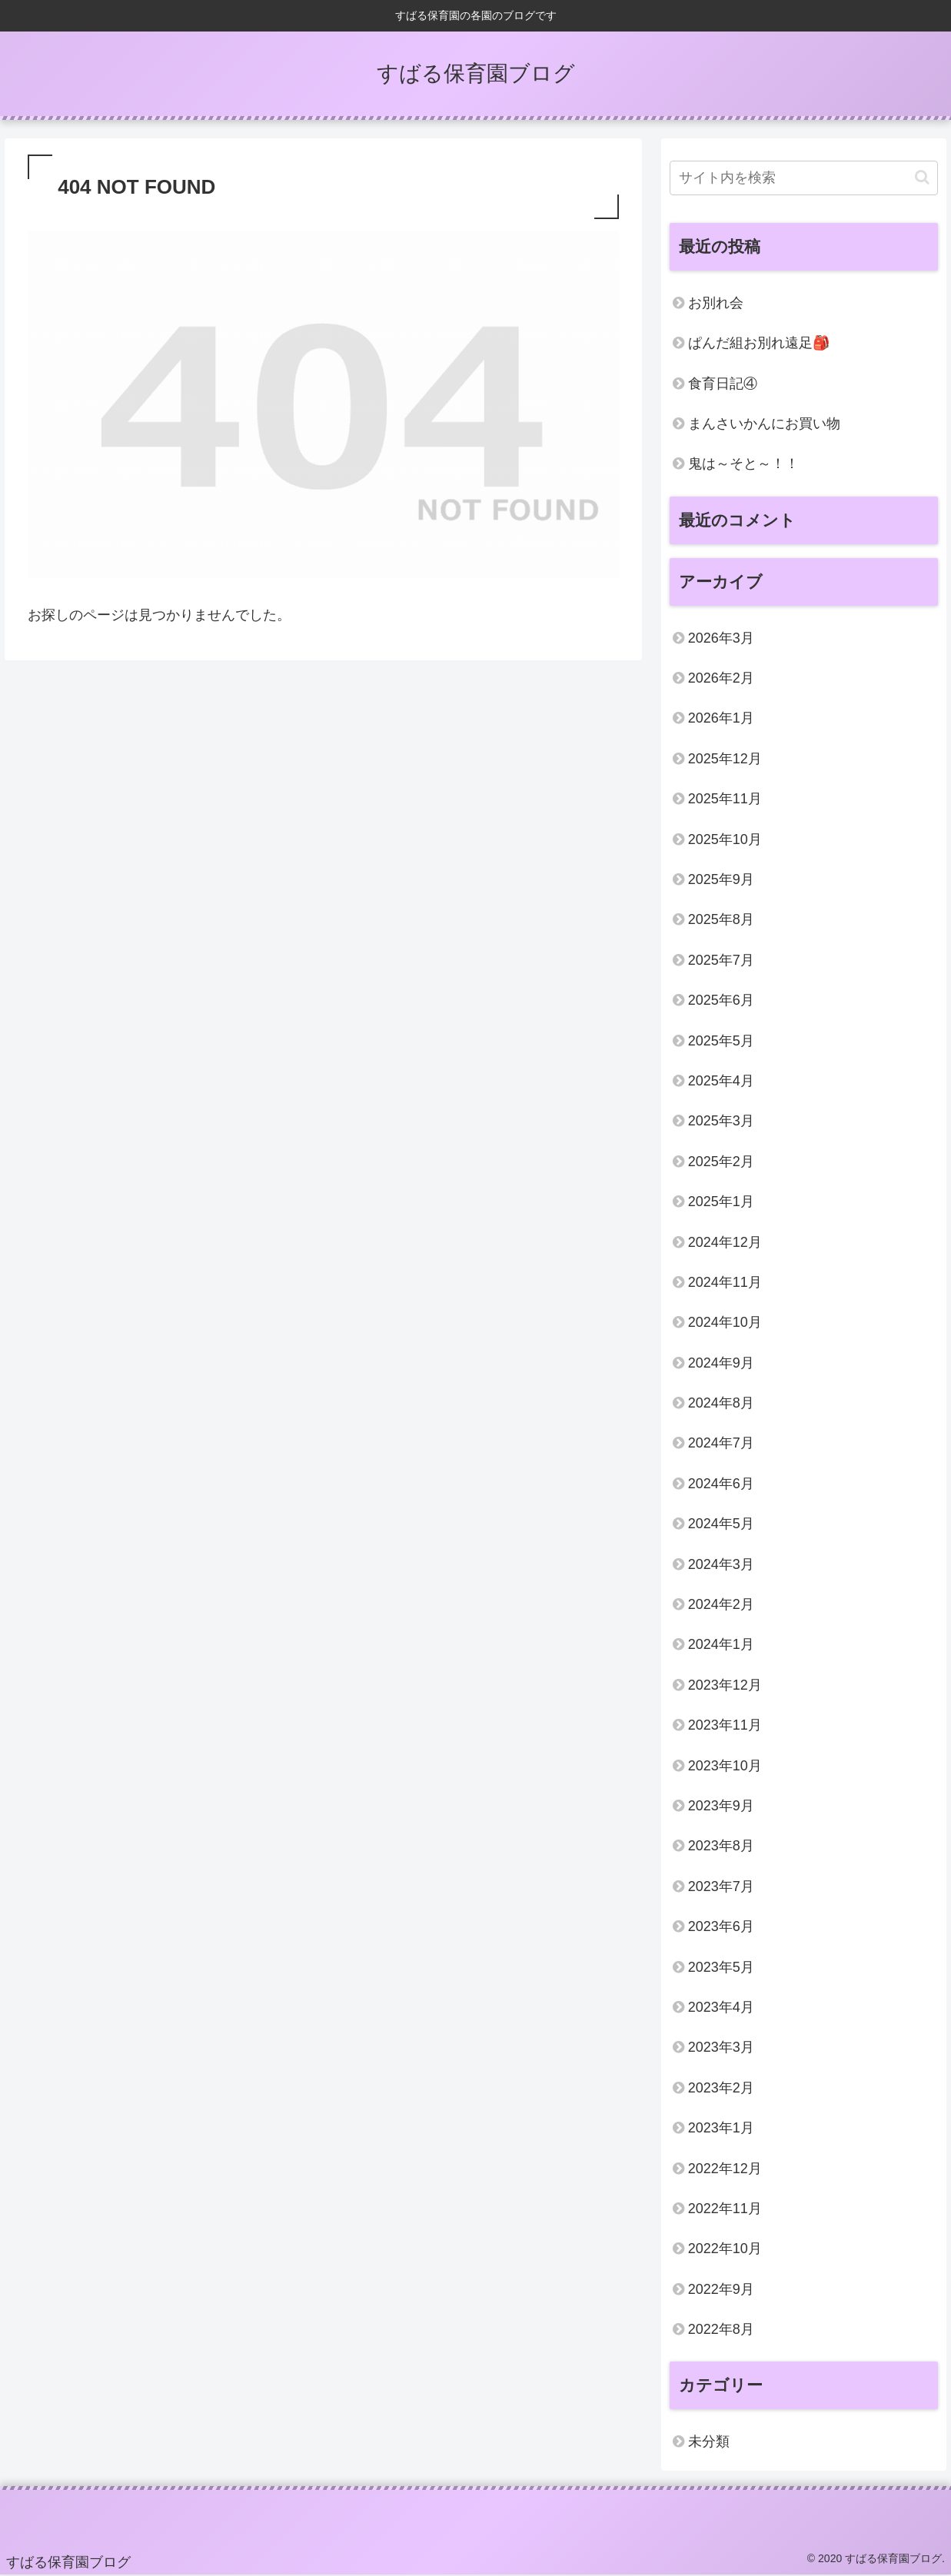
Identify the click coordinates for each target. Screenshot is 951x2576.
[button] (922, 177)
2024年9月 (721, 1363)
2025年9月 (721, 879)
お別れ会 (715, 303)
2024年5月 (721, 1523)
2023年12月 (725, 1685)
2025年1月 (721, 1201)
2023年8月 (721, 1845)
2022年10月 (725, 2248)
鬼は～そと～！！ (743, 463)
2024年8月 (721, 1403)
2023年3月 (721, 2047)
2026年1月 (721, 718)
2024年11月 (725, 1282)
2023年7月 (721, 1886)
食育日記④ (722, 383)
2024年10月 (725, 1322)
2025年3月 (721, 1120)
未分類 (709, 2441)
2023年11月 (725, 1725)
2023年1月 (721, 2128)
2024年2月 (721, 1604)
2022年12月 (725, 2168)
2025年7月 (721, 960)
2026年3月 (721, 638)
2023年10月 (725, 1765)
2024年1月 (721, 1644)
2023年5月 (721, 1967)
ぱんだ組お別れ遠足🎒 (759, 343)
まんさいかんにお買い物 (764, 423)
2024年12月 (725, 1242)
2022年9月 (721, 2289)
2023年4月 (721, 2007)
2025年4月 (721, 1081)
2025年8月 (721, 919)
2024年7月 (721, 1443)
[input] (804, 178)
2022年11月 (725, 2208)
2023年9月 (721, 1805)
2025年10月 (725, 839)
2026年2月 (721, 678)
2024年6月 (721, 1483)
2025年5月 (721, 1041)
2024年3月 (721, 1564)
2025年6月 (721, 1000)
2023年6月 (721, 1926)
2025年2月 (721, 1161)
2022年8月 (721, 2329)
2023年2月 (721, 2088)
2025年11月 (725, 798)
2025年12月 (725, 758)
